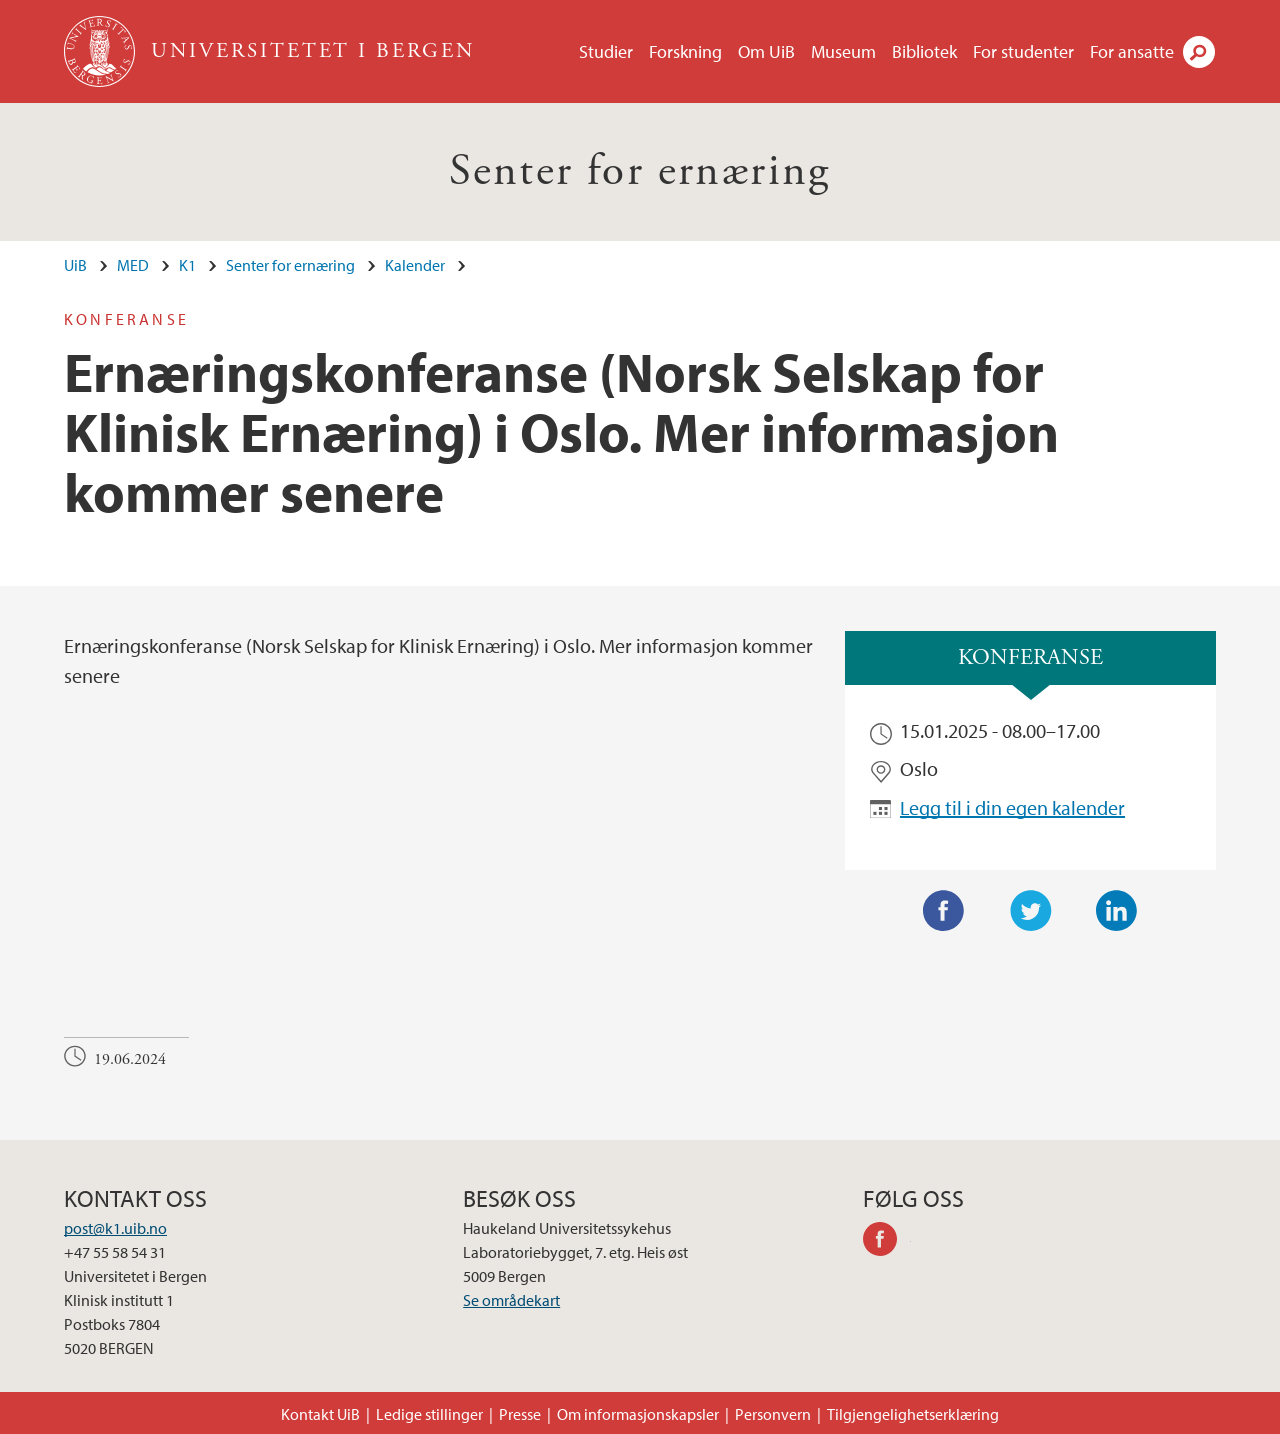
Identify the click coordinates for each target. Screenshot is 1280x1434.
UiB (75, 265)
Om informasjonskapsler (638, 1414)
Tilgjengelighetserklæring (913, 1414)
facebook (887, 1242)
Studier (606, 51)
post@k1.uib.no (115, 1228)
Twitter (1031, 911)
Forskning (685, 51)
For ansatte (1132, 51)
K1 (187, 265)
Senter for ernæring (640, 171)
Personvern (773, 1414)
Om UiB (766, 51)
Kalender (415, 265)
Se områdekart (511, 1300)
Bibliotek (924, 51)
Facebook (944, 911)
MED (133, 265)
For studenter (1023, 51)
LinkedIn (1117, 911)
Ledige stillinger (429, 1414)
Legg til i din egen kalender (1012, 807)
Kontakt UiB (320, 1414)
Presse (520, 1414)
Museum (843, 51)
